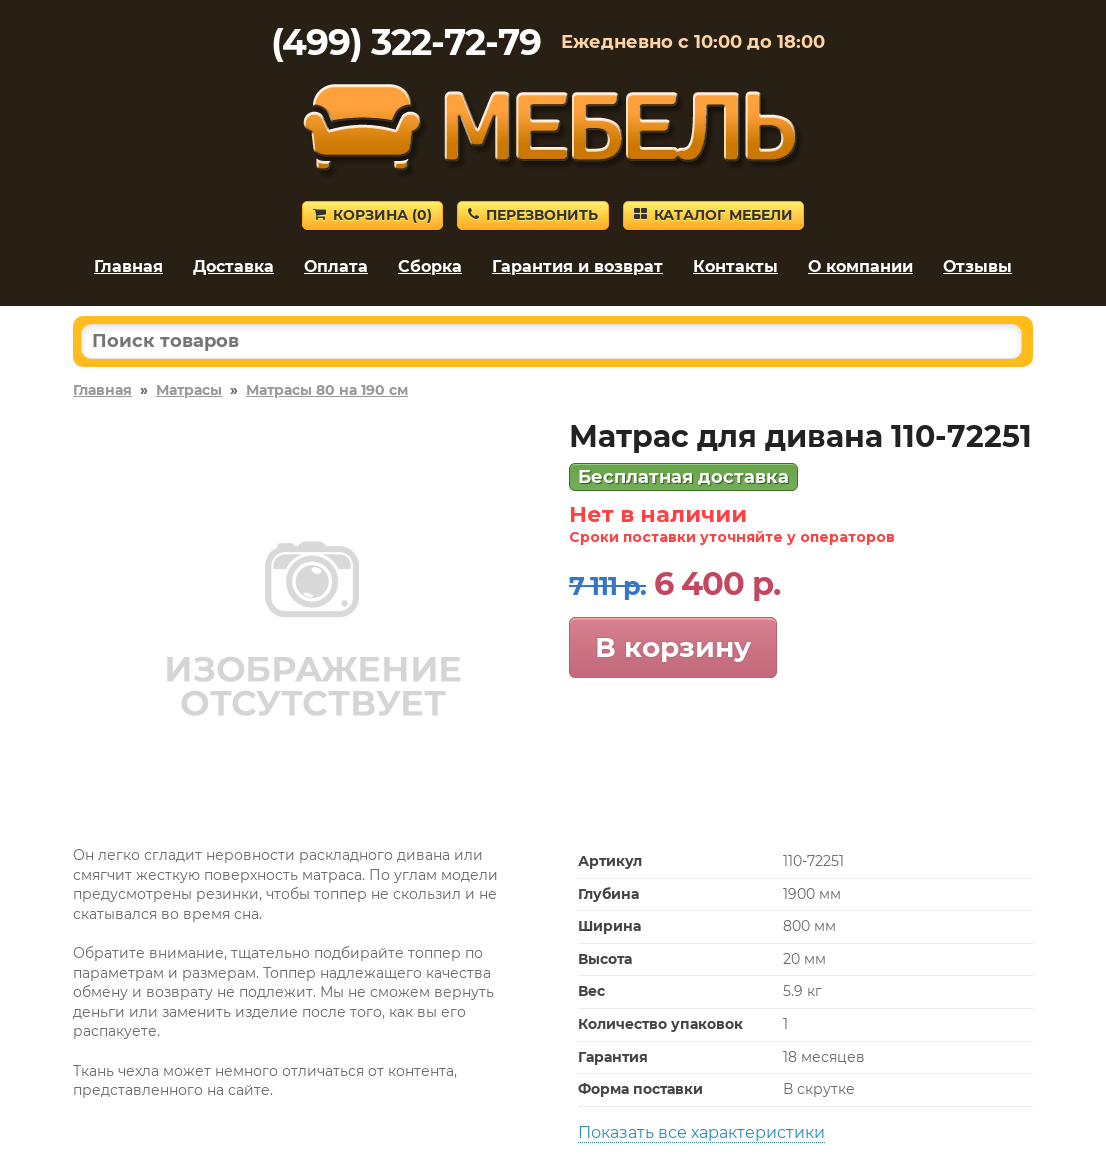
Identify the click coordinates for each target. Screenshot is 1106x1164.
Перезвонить (533, 215)
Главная (128, 266)
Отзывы (977, 266)
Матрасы (189, 390)
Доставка (233, 266)
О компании (860, 266)
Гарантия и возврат (577, 266)
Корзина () (372, 215)
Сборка (430, 266)
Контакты (735, 266)
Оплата (336, 266)
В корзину (673, 647)
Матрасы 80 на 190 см (327, 390)
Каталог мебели (713, 215)
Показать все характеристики (701, 1132)
